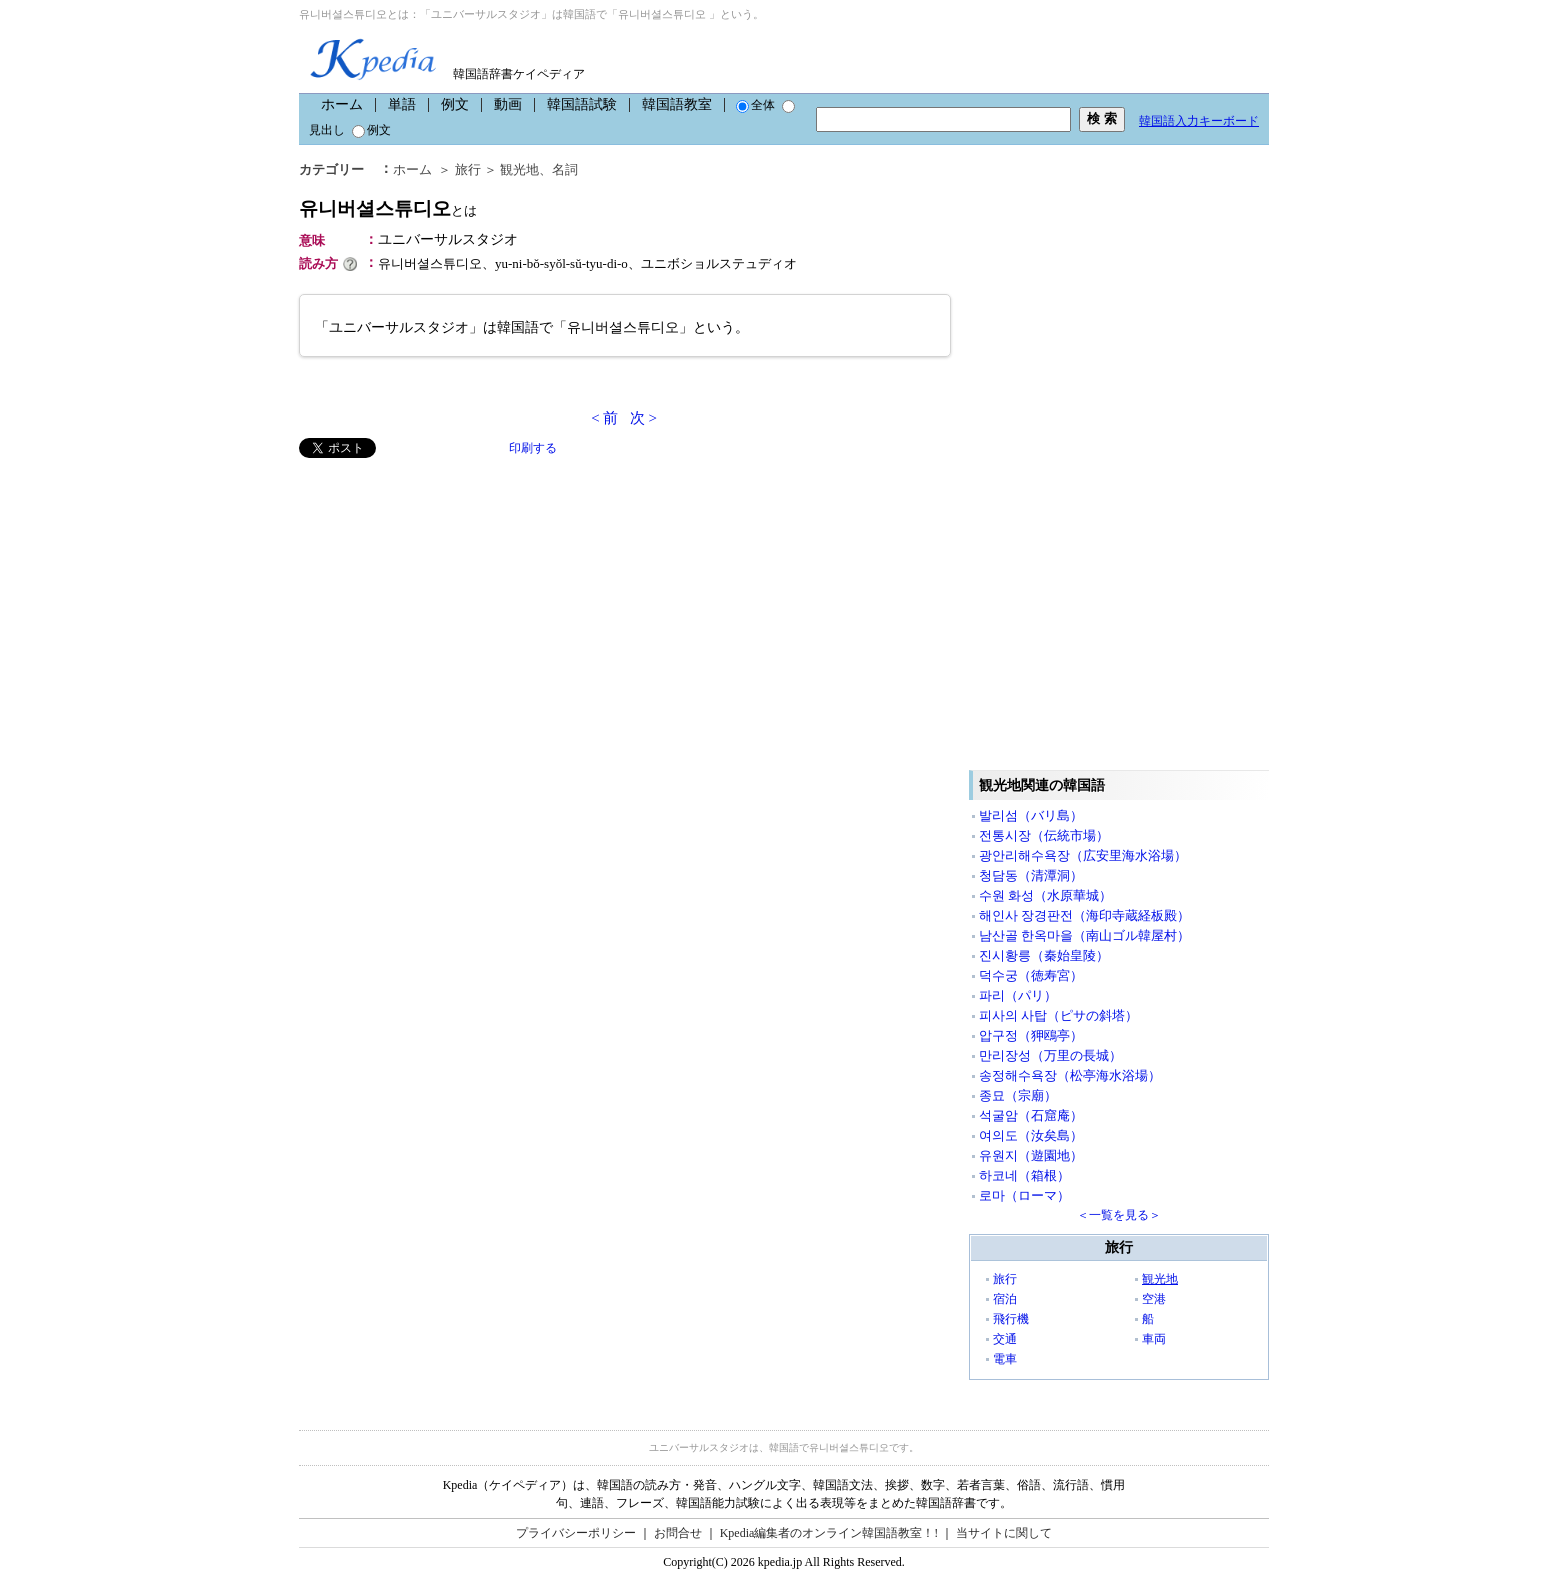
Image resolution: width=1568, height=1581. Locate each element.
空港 (1154, 1299)
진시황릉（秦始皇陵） (1044, 955)
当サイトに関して (1004, 1533)
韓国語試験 (582, 104)
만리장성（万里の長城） (1050, 1055)
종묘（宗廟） (1018, 1095)
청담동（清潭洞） (1031, 875)
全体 (755, 105)
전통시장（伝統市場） (1044, 835)
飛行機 (1011, 1319)
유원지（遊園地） (1031, 1155)
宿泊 (1005, 1299)
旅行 (468, 169)
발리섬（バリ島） (1031, 815)
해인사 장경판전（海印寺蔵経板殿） (1084, 915)
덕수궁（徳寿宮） (1031, 975)
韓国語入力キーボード (1199, 121)
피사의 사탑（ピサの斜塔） (1058, 1015)
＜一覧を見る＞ (1119, 1215)
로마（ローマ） (1024, 1195)
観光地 (519, 169)
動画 (508, 104)
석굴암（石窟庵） (1031, 1115)
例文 (455, 104)
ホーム (342, 104)
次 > (643, 418)
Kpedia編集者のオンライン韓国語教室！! (829, 1533)
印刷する (533, 448)
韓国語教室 (677, 104)
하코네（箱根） (1024, 1175)
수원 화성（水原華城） (1045, 895)
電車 (1005, 1359)
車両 (1154, 1339)
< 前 (604, 418)
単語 (402, 104)
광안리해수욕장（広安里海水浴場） (1083, 855)
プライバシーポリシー (576, 1533)
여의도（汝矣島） (1031, 1135)
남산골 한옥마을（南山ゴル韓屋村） (1084, 935)
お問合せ (678, 1533)
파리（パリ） (1018, 995)
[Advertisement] (449, 598)
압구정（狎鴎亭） (1031, 1035)
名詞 (565, 169)
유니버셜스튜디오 (388, 208)
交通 (1005, 1339)
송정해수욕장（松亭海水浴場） (1070, 1075)
